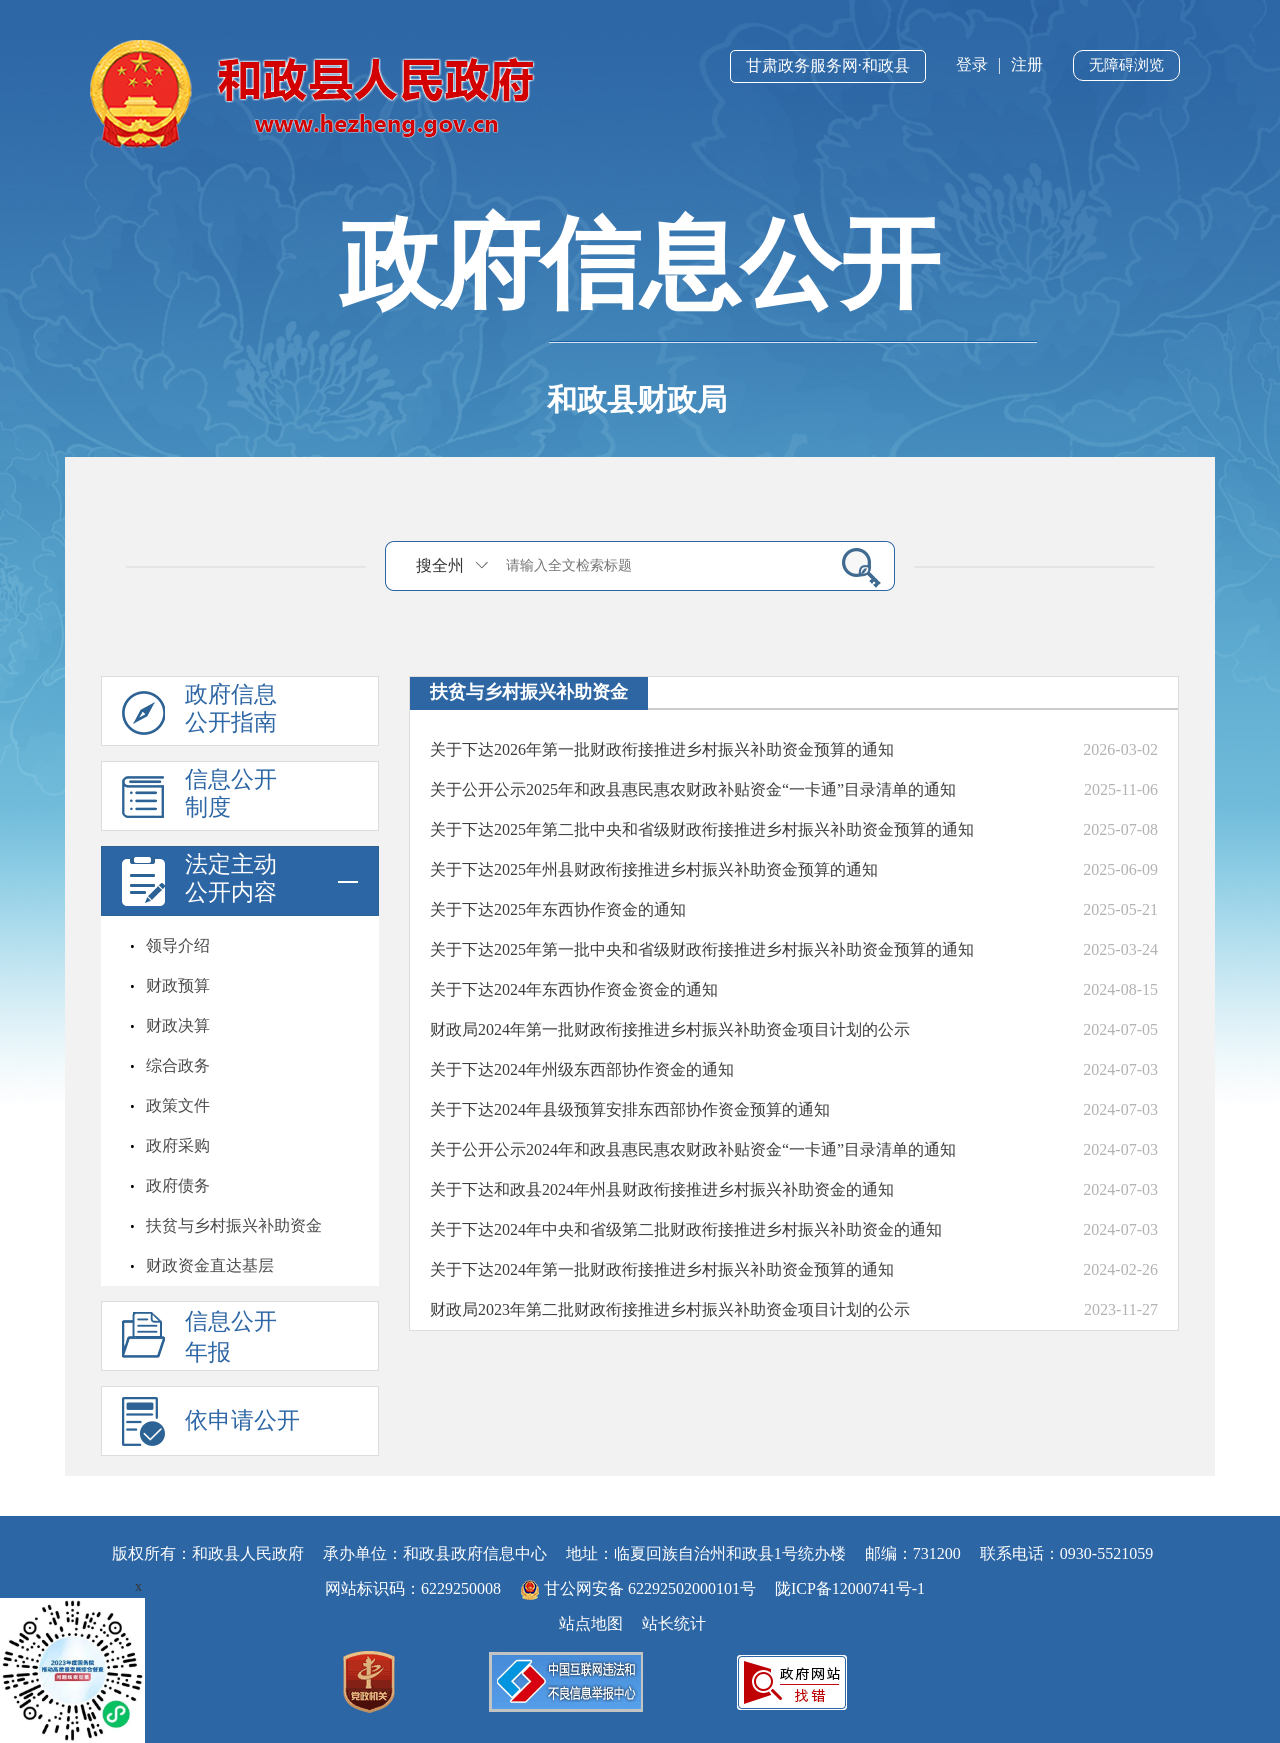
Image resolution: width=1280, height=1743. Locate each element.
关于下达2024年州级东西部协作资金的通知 (582, 1069)
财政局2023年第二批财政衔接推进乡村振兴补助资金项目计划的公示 (670, 1309)
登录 (972, 64)
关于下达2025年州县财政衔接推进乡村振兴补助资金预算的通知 (654, 869)
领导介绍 (178, 945)
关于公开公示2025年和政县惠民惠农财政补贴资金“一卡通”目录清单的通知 (693, 789)
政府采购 (178, 1145)
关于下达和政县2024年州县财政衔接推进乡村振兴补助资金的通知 (662, 1189)
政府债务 (178, 1185)
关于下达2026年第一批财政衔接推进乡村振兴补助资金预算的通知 (662, 749)
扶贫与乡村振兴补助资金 (234, 1225)
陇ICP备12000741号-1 (850, 1588)
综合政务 (178, 1065)
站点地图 (591, 1623)
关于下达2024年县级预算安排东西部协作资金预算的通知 (630, 1109)
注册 (1027, 64)
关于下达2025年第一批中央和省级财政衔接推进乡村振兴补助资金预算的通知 (702, 949)
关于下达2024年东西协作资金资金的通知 (574, 989)
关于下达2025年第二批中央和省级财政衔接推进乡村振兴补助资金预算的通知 (702, 829)
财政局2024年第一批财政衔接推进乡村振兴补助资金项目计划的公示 (670, 1029)
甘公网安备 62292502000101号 (640, 1588)
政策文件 (178, 1105)
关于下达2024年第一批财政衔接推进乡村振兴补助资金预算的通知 (662, 1269)
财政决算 (178, 1025)
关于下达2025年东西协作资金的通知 (558, 909)
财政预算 (178, 985)
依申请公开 (242, 1420)
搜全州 (440, 565)
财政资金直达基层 (210, 1265)
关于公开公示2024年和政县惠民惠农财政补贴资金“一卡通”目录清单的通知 (693, 1149)
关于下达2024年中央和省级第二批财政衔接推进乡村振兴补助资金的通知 (686, 1229)
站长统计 (674, 1623)
